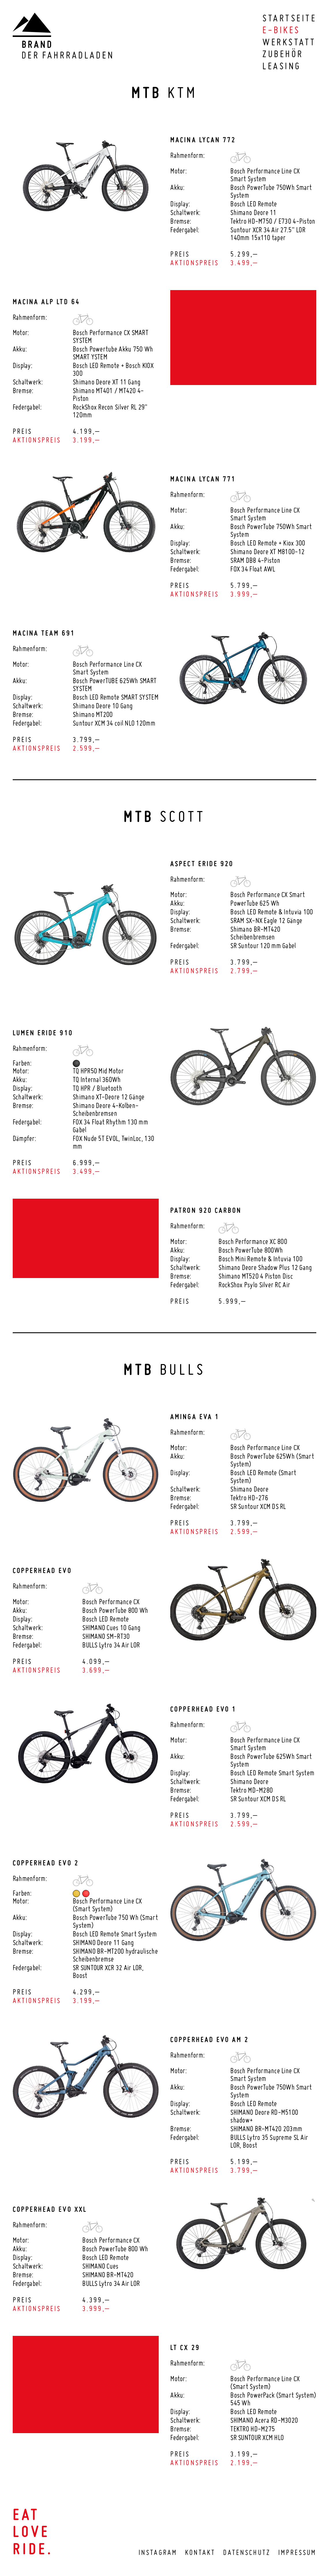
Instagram (158, 2552)
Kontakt (200, 2552)
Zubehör (282, 53)
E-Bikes (281, 30)
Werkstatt (289, 42)
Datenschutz (246, 2552)
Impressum (297, 2552)
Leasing (281, 66)
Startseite (289, 18)
